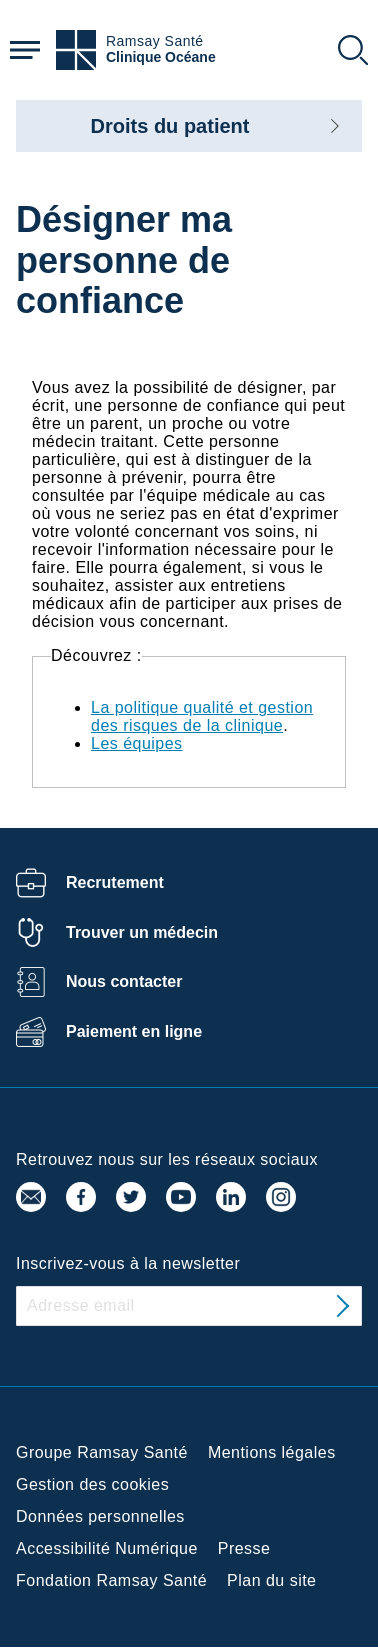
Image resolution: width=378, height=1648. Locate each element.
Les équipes (137, 743)
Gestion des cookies (92, 1484)
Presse (244, 1548)
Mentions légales (272, 1452)
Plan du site (271, 1580)
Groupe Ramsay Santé (102, 1452)
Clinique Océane (161, 57)
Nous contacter (124, 981)
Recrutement (115, 882)
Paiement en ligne (134, 1031)
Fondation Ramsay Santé (111, 1580)
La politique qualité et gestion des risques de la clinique (202, 716)
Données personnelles (100, 1516)
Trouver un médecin (142, 932)
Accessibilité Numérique (107, 1548)
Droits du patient (170, 126)
